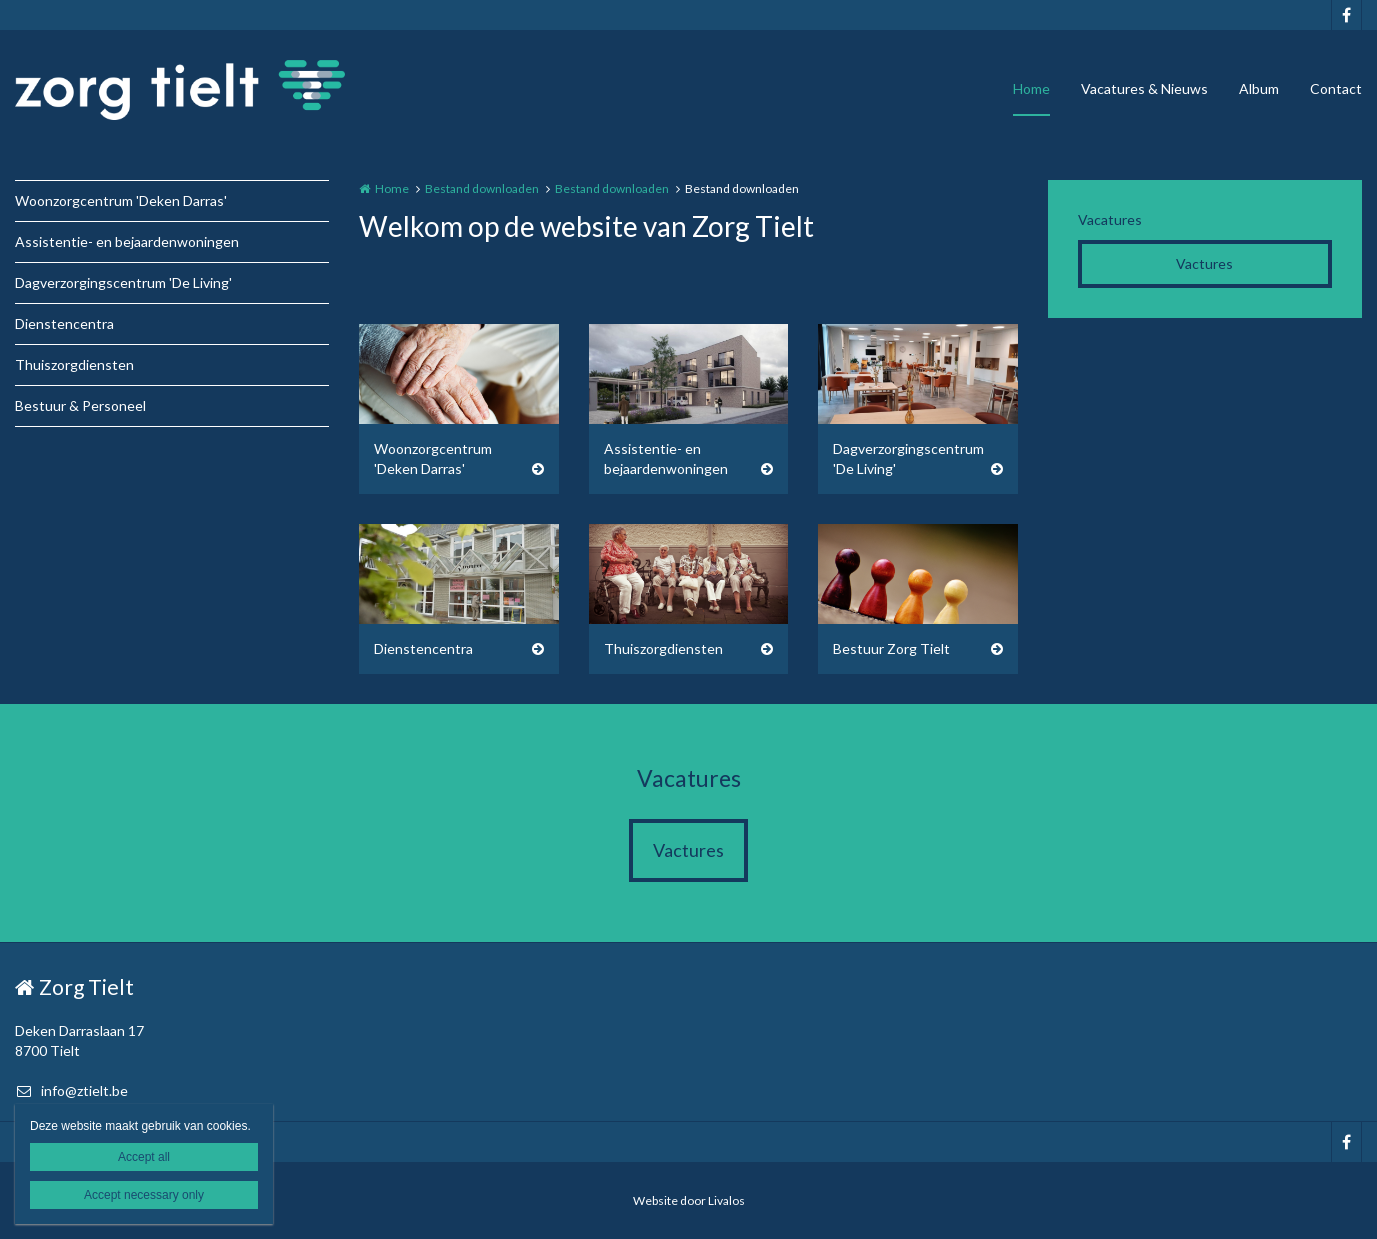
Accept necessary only (144, 1195)
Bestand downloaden (482, 188)
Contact (1336, 88)
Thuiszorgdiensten (74, 364)
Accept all (144, 1157)
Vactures (1204, 263)
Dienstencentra (64, 323)
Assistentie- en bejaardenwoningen (127, 241)
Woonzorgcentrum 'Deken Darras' (121, 200)
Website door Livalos (689, 1200)
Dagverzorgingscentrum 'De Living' (123, 282)
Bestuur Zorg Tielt (891, 648)
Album (1259, 88)
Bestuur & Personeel (80, 405)
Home (1031, 88)
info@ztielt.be (71, 1090)
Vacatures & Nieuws (1144, 88)
